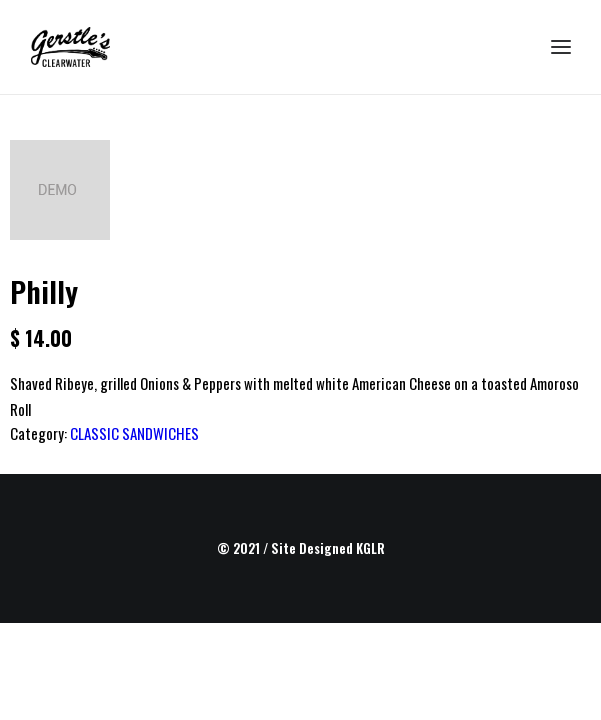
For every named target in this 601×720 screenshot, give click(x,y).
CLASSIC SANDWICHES (134, 433)
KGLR (370, 548)
